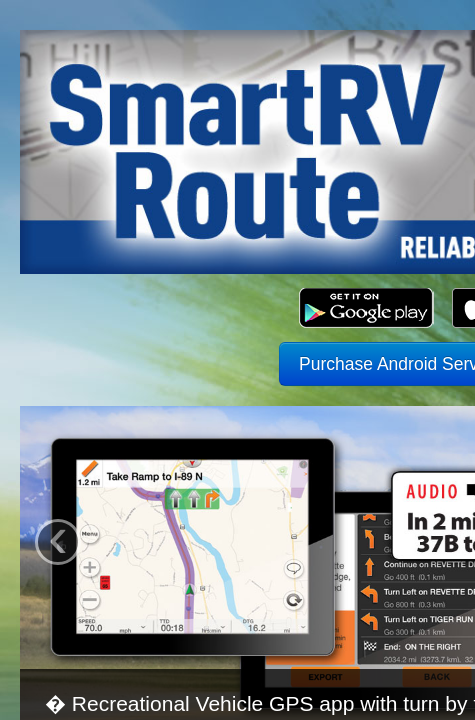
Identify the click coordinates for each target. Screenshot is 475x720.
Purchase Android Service (237, 266)
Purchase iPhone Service (237, 310)
